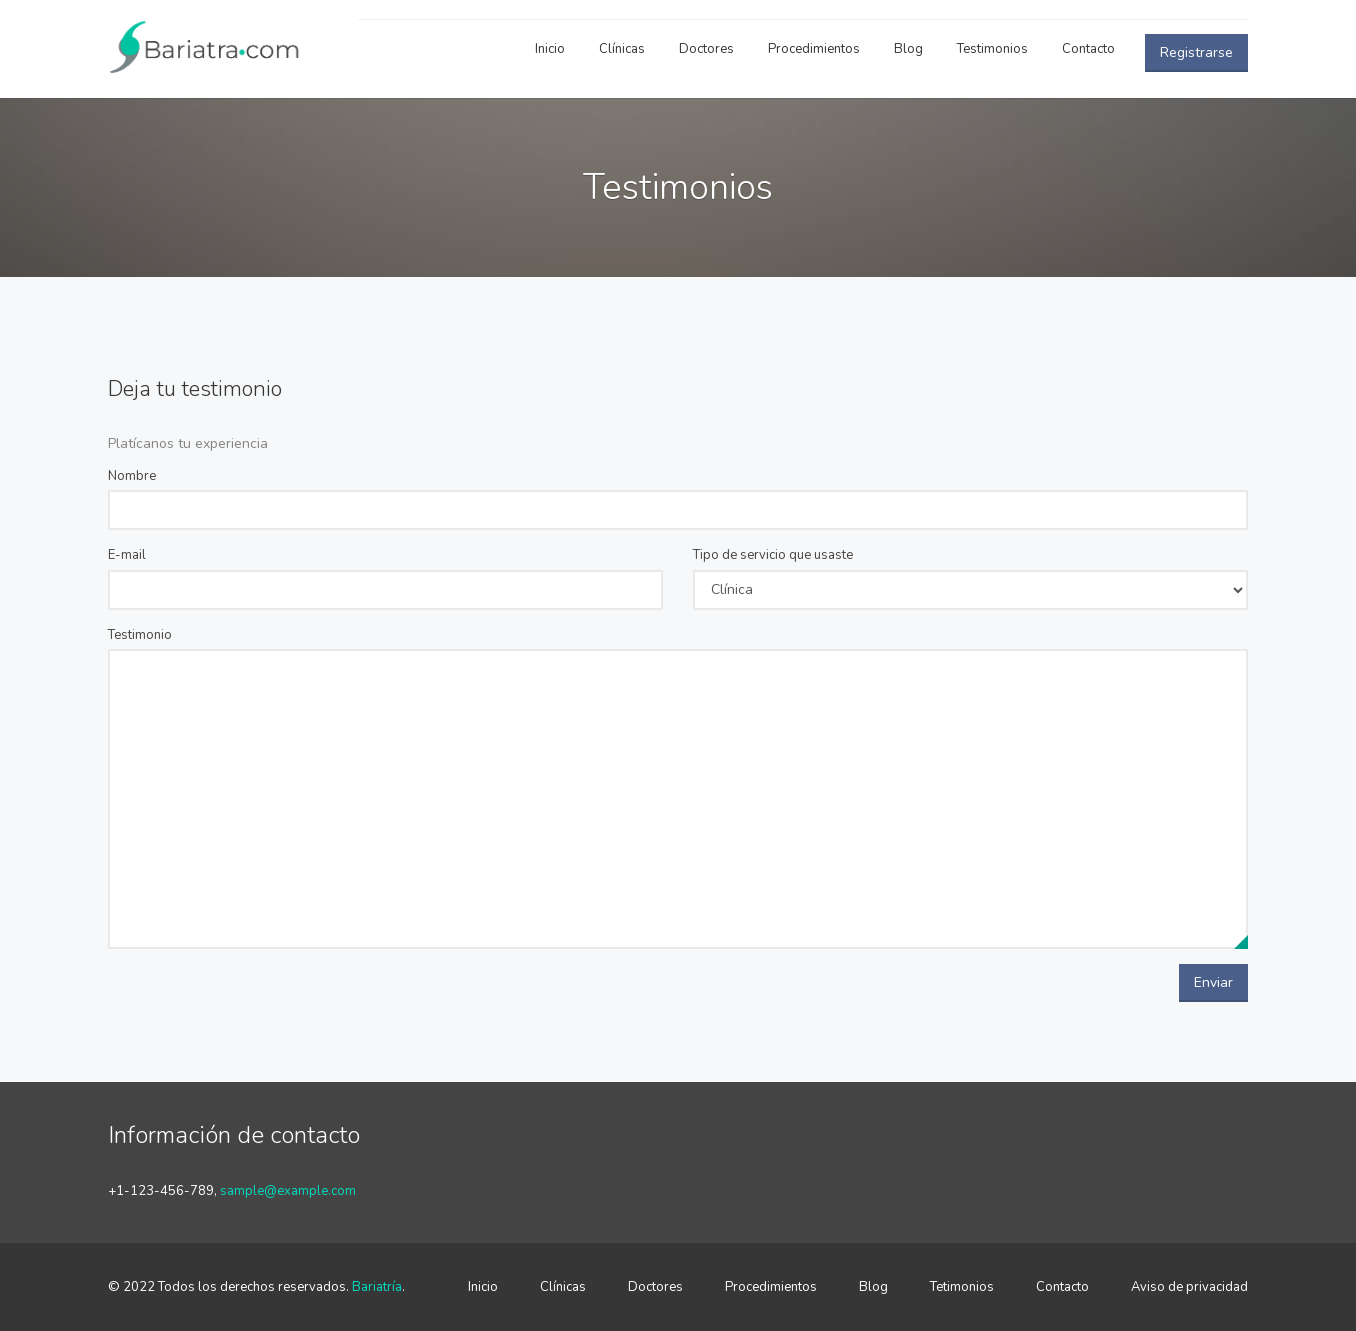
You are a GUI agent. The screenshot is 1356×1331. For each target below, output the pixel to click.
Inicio (550, 49)
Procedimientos (814, 49)
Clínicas (622, 49)
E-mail (127, 555)
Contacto (1088, 49)
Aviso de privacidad (1189, 1287)
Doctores (706, 49)
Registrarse (1196, 52)
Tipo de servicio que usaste (773, 555)
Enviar (1213, 982)
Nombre (132, 476)
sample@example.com (288, 1191)
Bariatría (377, 1287)
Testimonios (992, 49)
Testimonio (140, 635)
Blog (908, 49)
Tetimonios (962, 1287)
